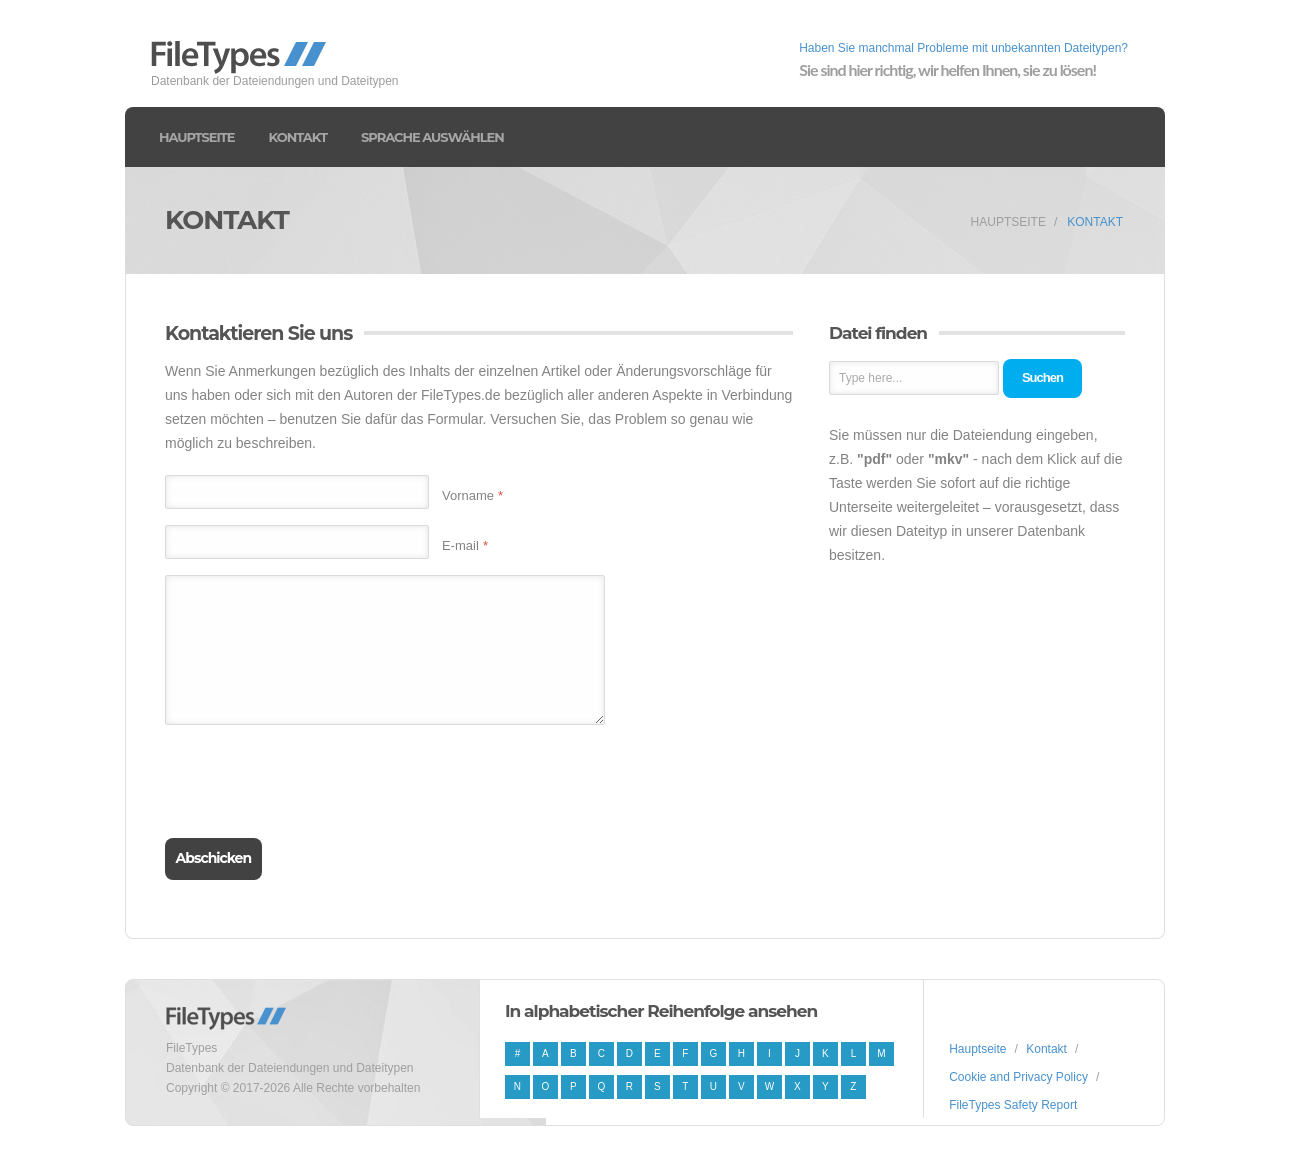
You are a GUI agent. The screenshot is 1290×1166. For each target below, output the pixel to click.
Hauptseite (197, 137)
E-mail (465, 545)
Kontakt (298, 137)
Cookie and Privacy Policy (1018, 1077)
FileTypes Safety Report (1013, 1105)
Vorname (472, 495)
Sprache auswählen (432, 137)
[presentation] (317, 779)
